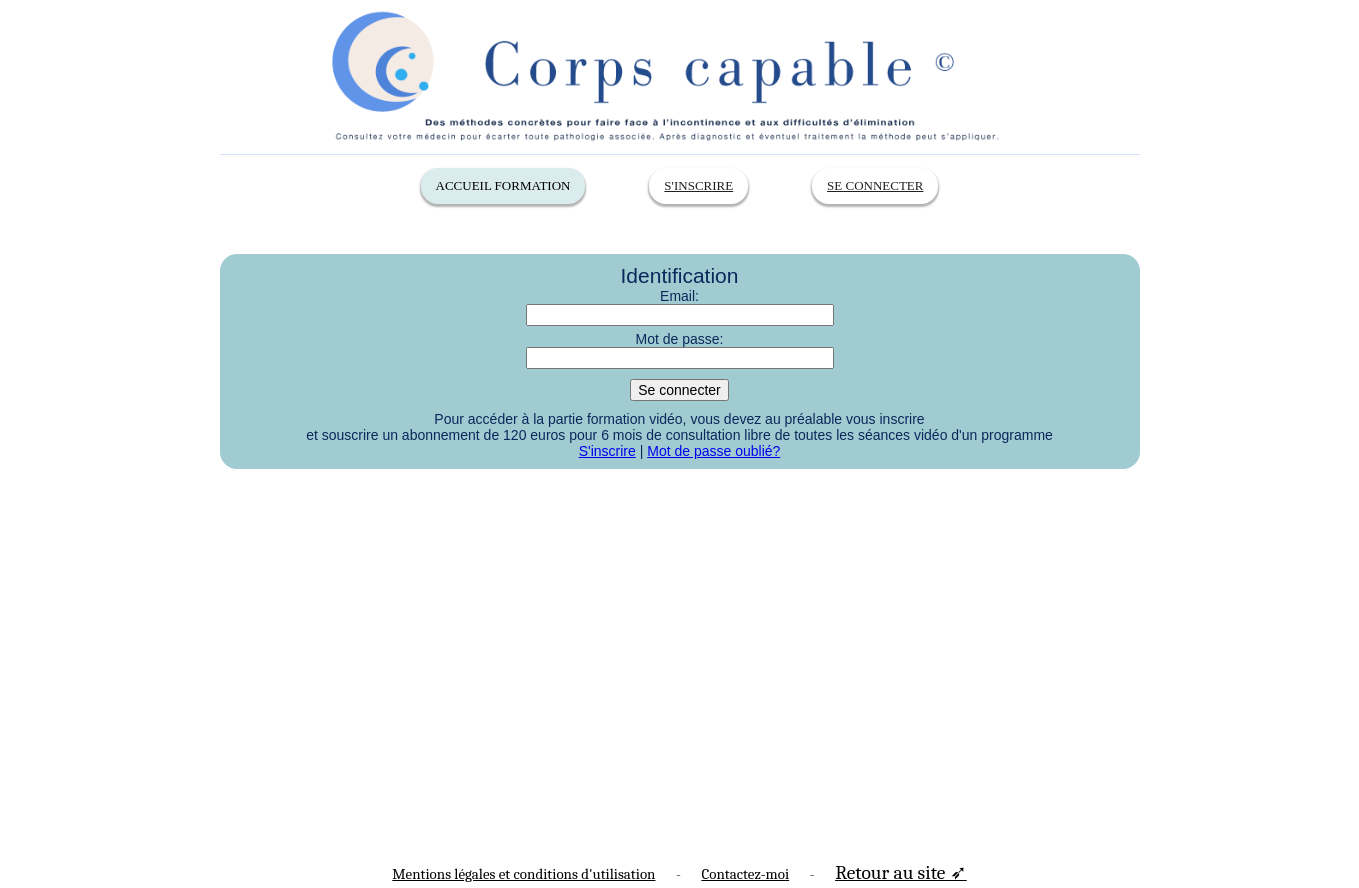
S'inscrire (698, 185)
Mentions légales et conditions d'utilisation (523, 874)
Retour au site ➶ (901, 872)
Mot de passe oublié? (713, 451)
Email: (679, 296)
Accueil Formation (503, 185)
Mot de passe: (680, 339)
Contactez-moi (745, 874)
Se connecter (875, 185)
